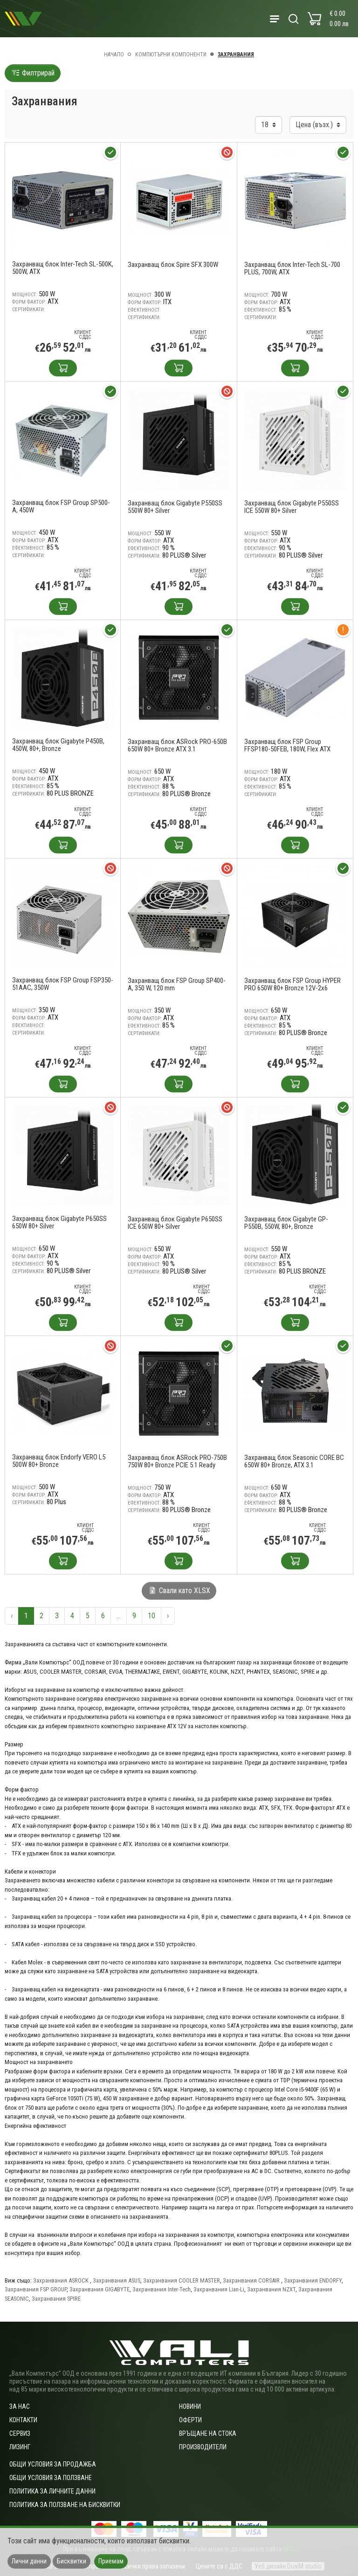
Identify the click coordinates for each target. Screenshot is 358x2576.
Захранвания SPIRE (56, 2298)
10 (151, 1615)
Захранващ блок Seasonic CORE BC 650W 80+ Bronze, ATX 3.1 (294, 1461)
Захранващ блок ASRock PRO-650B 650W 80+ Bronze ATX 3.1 (177, 745)
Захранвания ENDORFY (313, 2280)
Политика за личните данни (52, 2491)
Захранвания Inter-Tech (161, 2289)
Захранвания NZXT (271, 2289)
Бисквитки (71, 2561)
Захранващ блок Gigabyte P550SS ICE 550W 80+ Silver (291, 507)
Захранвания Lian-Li (218, 2289)
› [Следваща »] (168, 1615)
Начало (114, 54)
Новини (190, 2406)
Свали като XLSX (179, 1590)
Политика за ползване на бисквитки (64, 2504)
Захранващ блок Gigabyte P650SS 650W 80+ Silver (59, 1222)
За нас (19, 2406)
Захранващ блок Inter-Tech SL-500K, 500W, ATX (62, 268)
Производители (203, 2447)
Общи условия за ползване (50, 2477)
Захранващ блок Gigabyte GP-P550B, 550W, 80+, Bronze (286, 1223)
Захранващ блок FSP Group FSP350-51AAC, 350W (62, 984)
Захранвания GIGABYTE (99, 2289)
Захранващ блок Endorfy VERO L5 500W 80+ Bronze (58, 1461)
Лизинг (19, 2447)
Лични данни (29, 2561)
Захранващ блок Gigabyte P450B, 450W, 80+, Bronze (58, 745)
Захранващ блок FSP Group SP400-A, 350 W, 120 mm (177, 984)
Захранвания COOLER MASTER (181, 2280)
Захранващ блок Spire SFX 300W (173, 264)
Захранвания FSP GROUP (36, 2289)
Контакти (23, 2420)
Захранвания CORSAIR (252, 2280)
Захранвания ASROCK (61, 2280)
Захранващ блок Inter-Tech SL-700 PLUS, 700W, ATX (292, 268)
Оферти (190, 2420)
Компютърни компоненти (171, 54)
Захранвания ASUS (116, 2280)
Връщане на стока (207, 2433)
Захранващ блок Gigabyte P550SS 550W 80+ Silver (175, 507)
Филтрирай (33, 72)
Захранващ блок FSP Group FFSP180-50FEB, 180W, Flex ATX (287, 745)
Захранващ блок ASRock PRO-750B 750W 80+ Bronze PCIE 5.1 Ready (177, 1461)
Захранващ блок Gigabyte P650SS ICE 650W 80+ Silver (175, 1223)
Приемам (111, 2561)
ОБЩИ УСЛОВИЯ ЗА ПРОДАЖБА (52, 2464)
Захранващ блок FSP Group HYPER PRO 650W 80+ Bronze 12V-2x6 (292, 984)
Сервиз (19, 2433)
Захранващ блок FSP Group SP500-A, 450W (61, 506)
